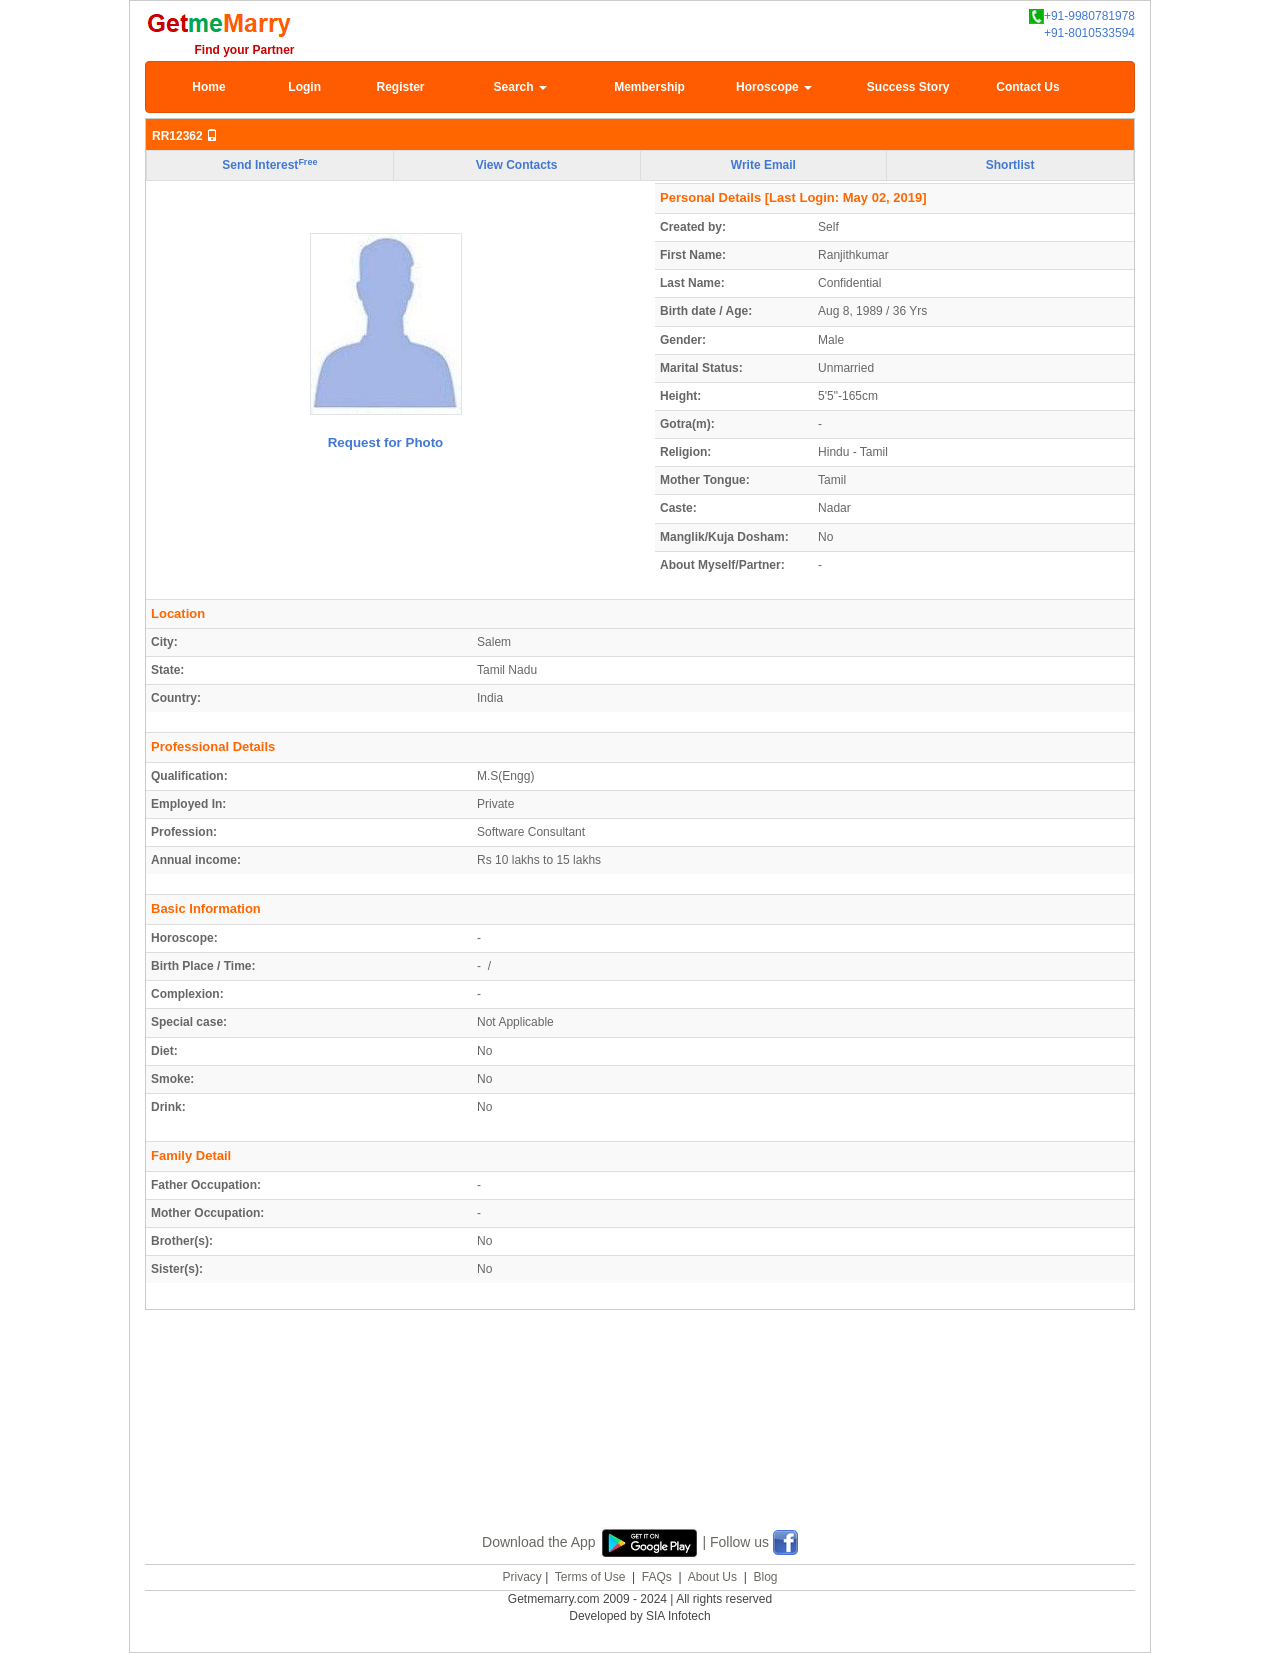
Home (208, 87)
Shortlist (1010, 165)
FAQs (657, 1577)
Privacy (521, 1577)
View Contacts (517, 165)
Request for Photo (386, 442)
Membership (649, 87)
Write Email (763, 165)
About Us (712, 1577)
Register (400, 87)
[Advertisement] (640, 1442)
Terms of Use (590, 1577)
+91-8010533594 (1089, 33)
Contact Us (1027, 87)
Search (520, 87)
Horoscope (774, 87)
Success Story (908, 87)
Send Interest (269, 165)
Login (304, 87)
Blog (765, 1577)
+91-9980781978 (1082, 16)
